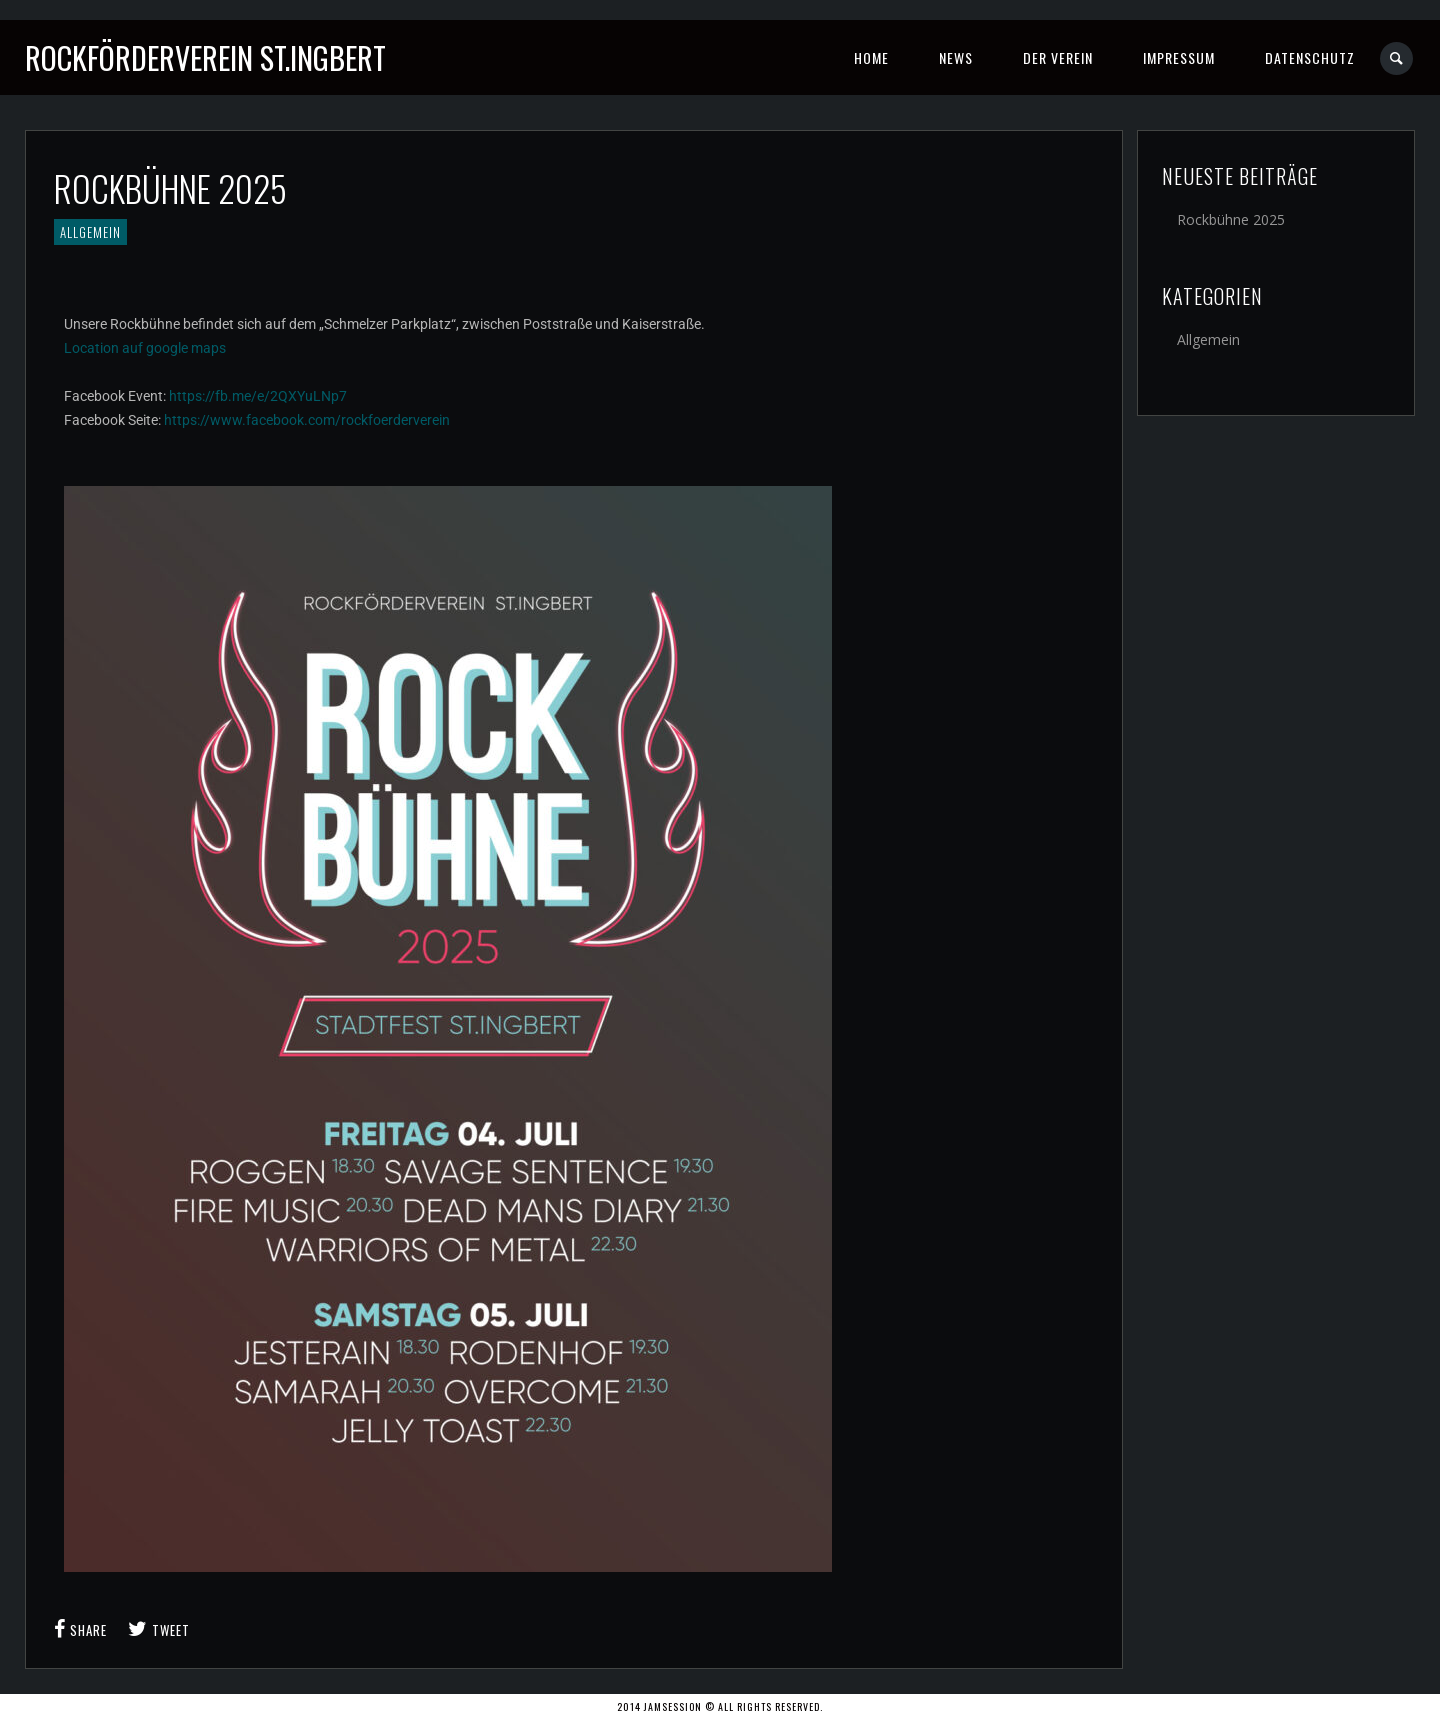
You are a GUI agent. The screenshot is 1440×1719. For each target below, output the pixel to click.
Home (871, 57)
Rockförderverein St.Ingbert (205, 57)
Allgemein (90, 232)
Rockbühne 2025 (1231, 219)
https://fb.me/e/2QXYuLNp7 (258, 396)
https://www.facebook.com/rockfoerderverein (307, 420)
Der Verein (1058, 57)
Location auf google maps (145, 348)
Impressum (1179, 57)
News (956, 57)
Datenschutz (1310, 57)
